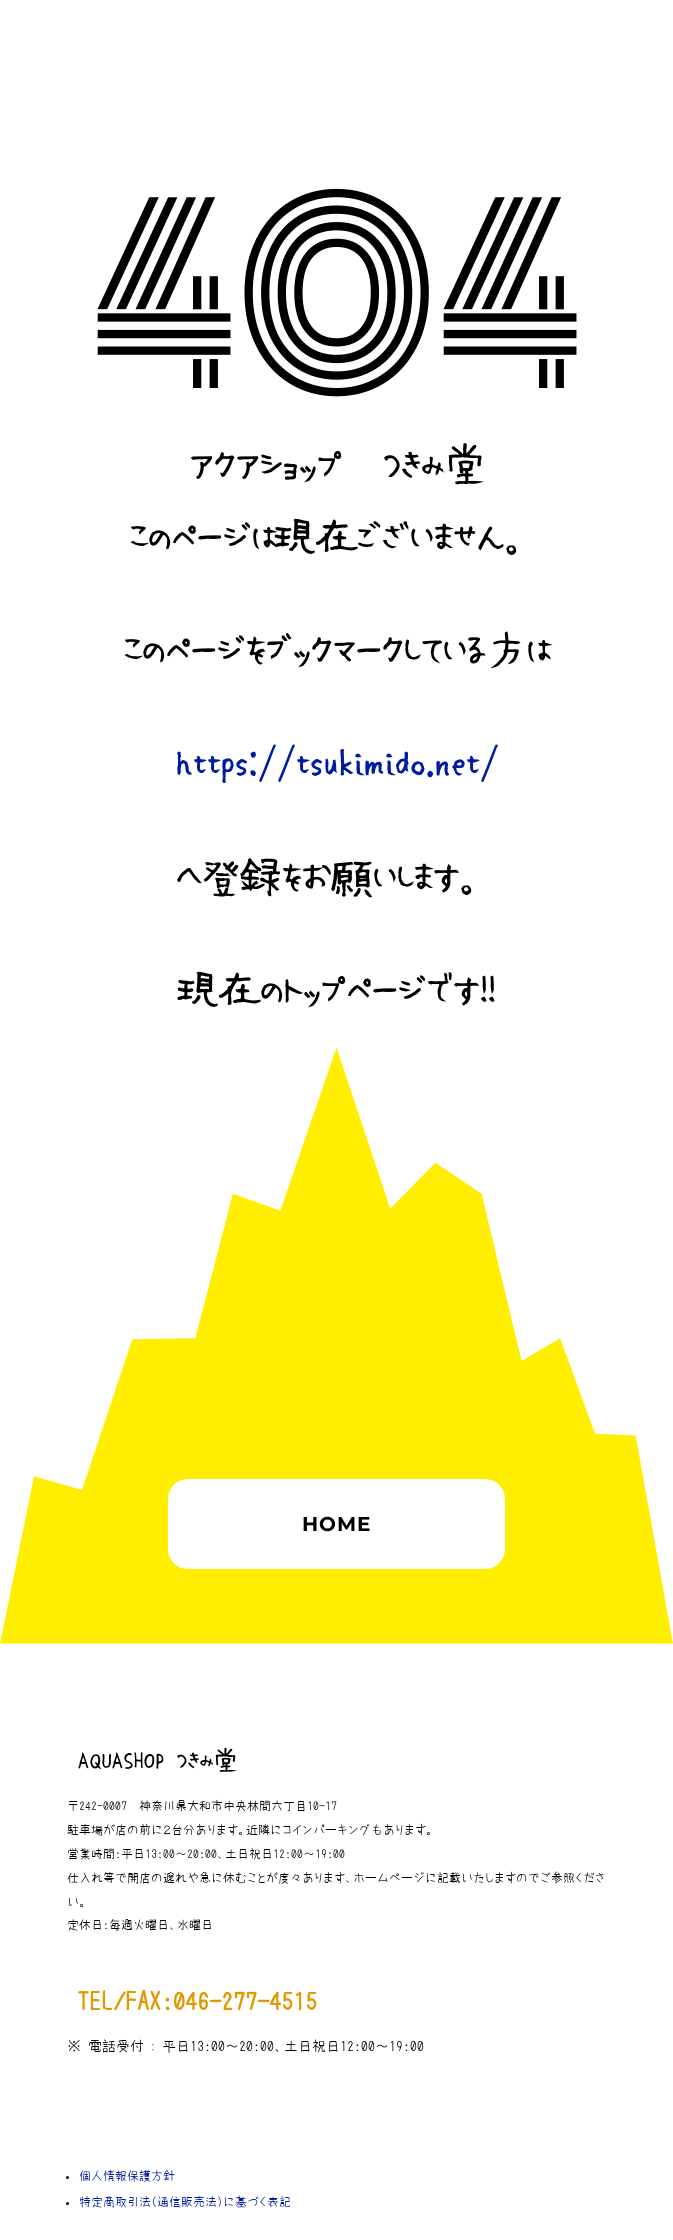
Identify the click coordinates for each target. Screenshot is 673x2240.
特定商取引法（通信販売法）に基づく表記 (185, 2202)
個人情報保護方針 (127, 2176)
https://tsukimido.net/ (336, 764)
